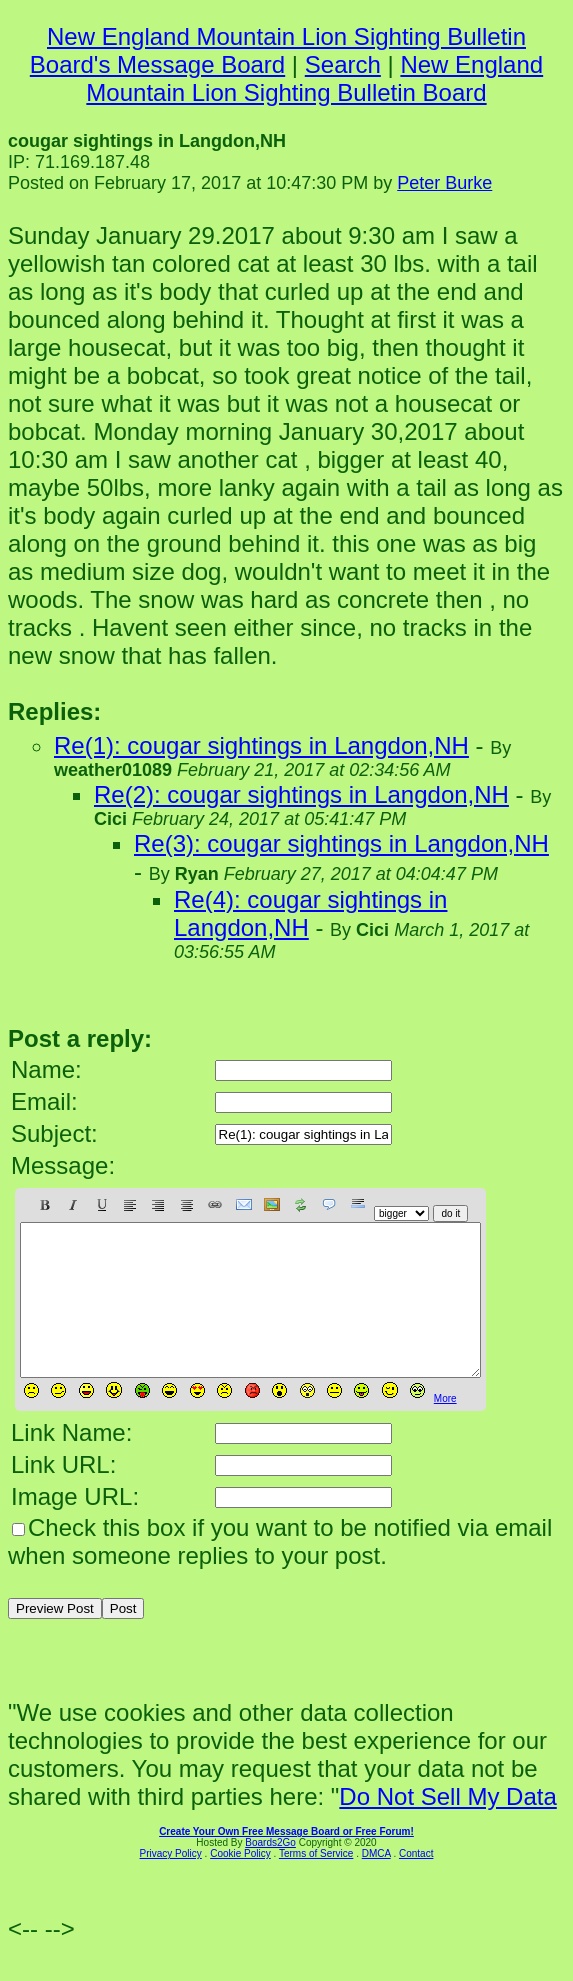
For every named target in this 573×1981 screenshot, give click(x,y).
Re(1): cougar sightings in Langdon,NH (261, 745)
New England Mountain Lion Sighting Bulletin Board (314, 78)
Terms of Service (316, 1883)
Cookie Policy (240, 1883)
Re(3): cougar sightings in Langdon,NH (341, 843)
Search (343, 64)
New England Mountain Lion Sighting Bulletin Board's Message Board (278, 50)
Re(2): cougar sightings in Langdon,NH (301, 794)
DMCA (376, 1883)
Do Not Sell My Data (447, 1826)
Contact (416, 1883)
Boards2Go (270, 1872)
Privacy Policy (171, 1883)
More (445, 1428)
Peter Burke (444, 183)
